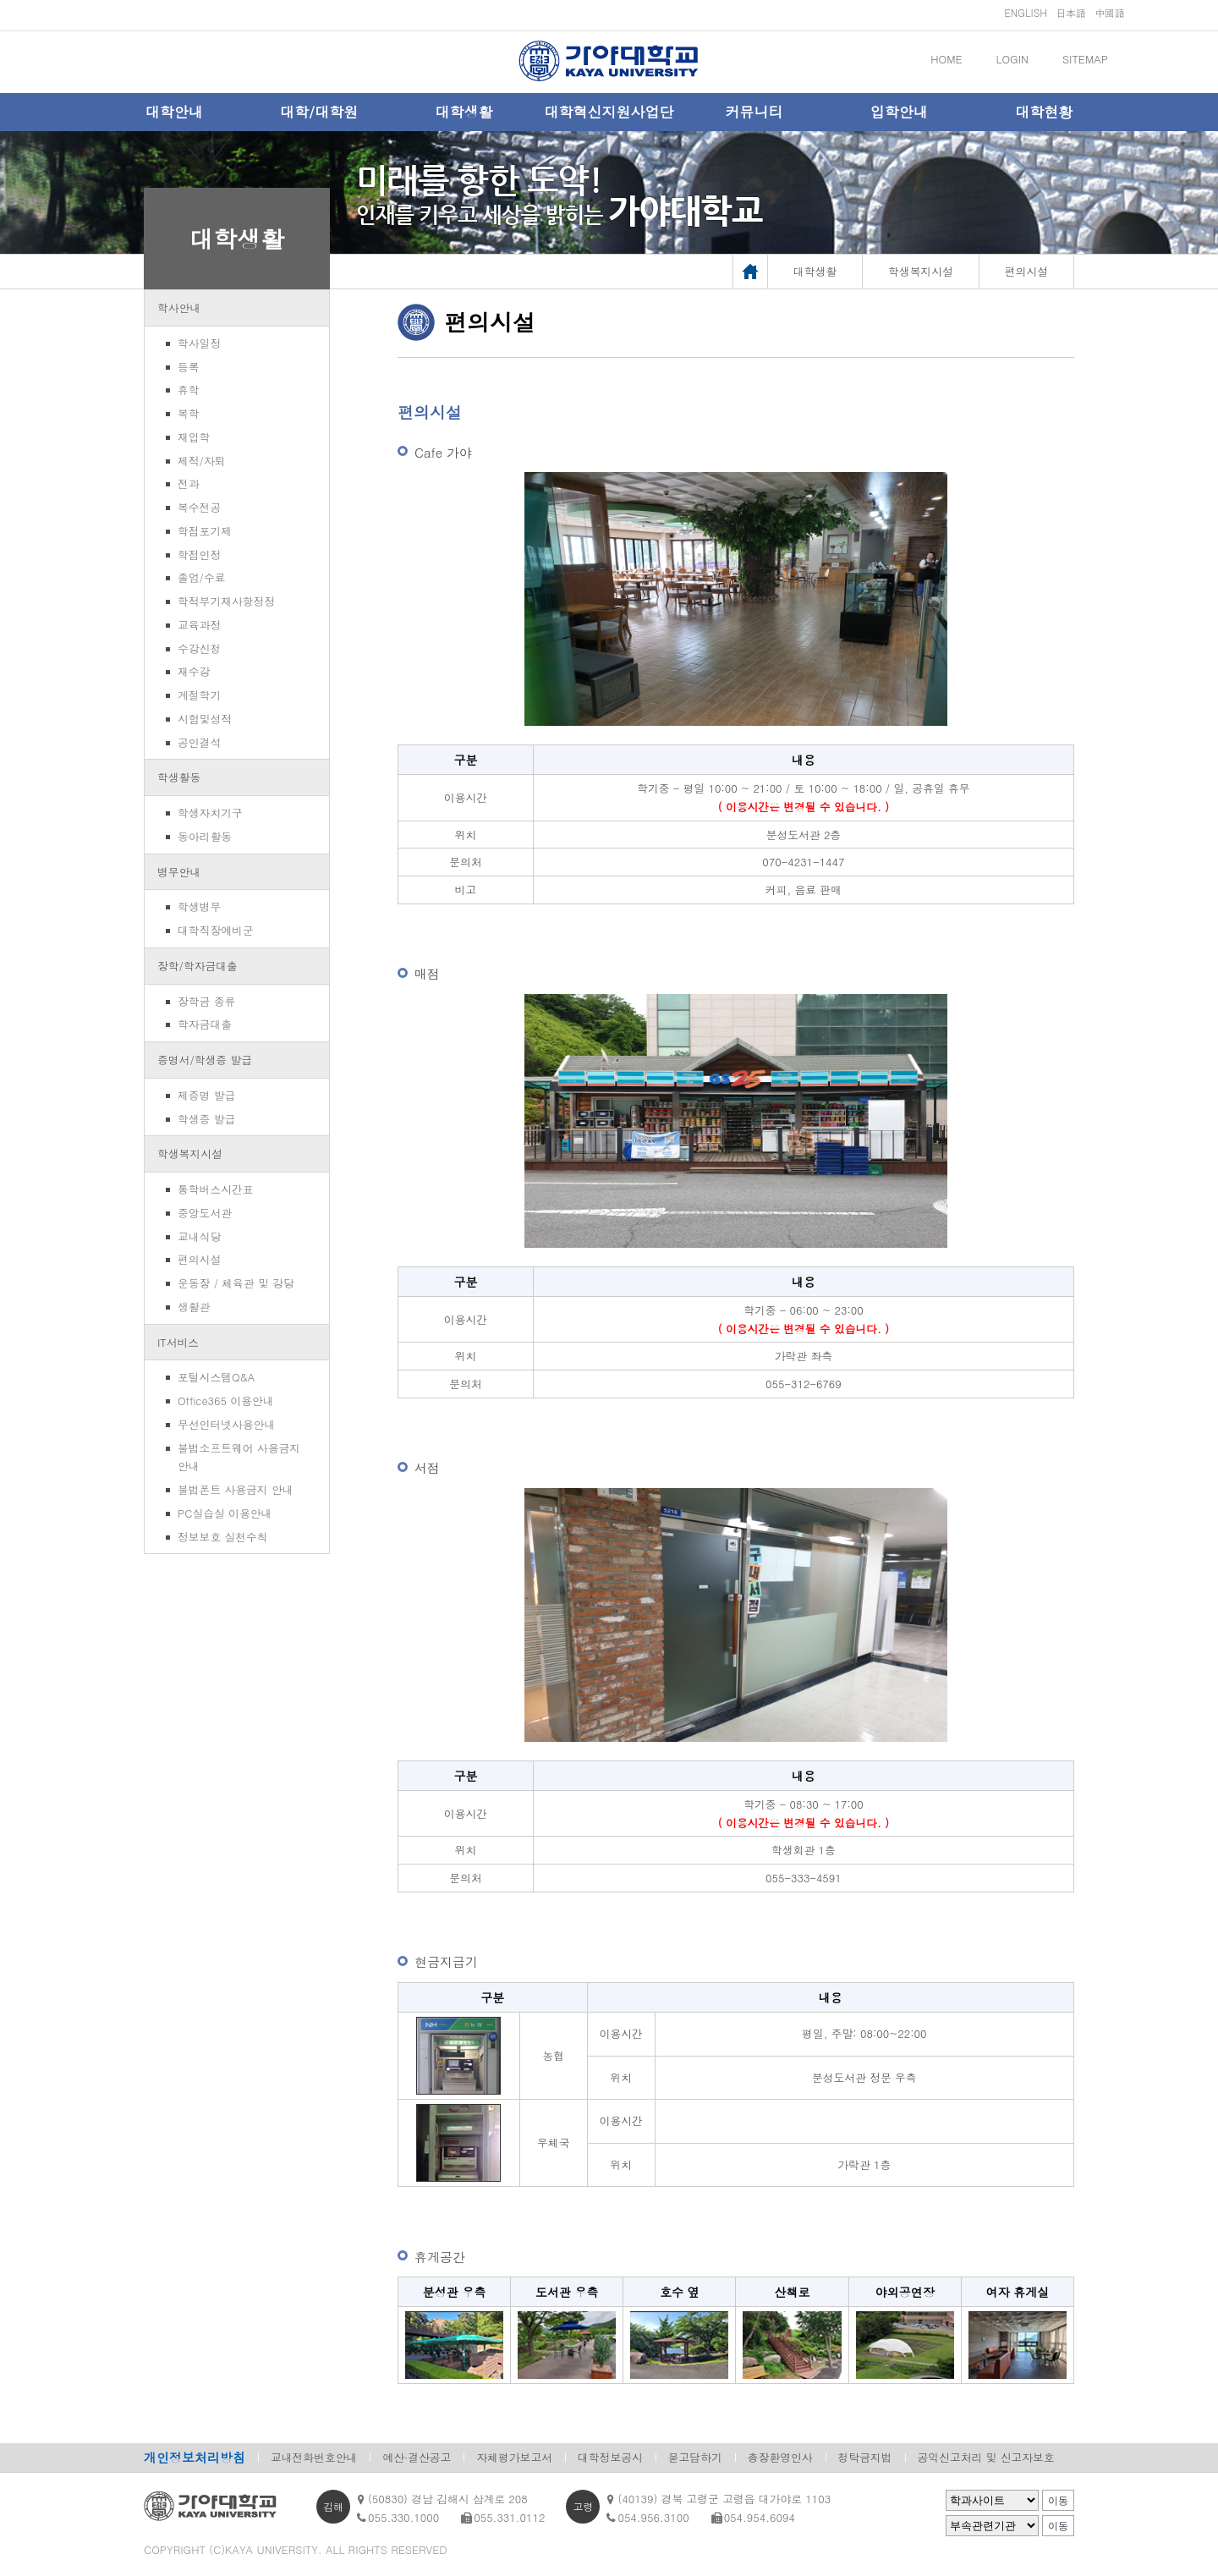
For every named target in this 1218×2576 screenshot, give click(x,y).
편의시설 (199, 1259)
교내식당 (199, 1236)
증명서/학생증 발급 (204, 1060)
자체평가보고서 (514, 2457)
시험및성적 (205, 719)
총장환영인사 (780, 2457)
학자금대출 (205, 1024)
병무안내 (178, 872)
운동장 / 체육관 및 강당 (236, 1283)
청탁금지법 (865, 2457)
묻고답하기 (695, 2457)
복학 (189, 413)
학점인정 (199, 555)
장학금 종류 (206, 1001)
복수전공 (199, 507)
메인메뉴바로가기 (0, 0)
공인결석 (199, 742)
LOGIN (1012, 59)
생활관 (194, 1307)
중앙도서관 (205, 1213)
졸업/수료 (202, 577)
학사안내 (178, 307)
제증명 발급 (206, 1095)
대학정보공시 (610, 2457)
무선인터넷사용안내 (226, 1424)
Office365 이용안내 (225, 1400)
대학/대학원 (319, 112)
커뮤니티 (753, 112)
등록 (189, 367)
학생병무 (199, 906)
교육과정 (199, 625)
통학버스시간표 (216, 1189)
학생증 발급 (206, 1119)
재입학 (194, 437)
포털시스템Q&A (216, 1377)
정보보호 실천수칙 (223, 1537)
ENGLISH (1025, 12)
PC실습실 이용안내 (225, 1513)
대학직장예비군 (216, 930)
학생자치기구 (210, 813)
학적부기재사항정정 (226, 601)
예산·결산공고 (416, 2457)
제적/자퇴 (202, 461)
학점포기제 (205, 531)
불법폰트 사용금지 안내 (236, 1489)
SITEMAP (1085, 59)
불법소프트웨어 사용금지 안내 (239, 1457)
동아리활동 (205, 836)
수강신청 (199, 648)
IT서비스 (178, 1342)
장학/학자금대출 (197, 966)
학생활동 (178, 777)
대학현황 (1044, 112)
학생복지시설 (189, 1153)
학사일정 (199, 343)
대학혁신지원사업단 (608, 112)
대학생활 (464, 112)
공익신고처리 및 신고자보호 (986, 2457)
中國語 (1110, 12)
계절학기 (199, 695)
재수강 (194, 671)
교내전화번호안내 (314, 2457)
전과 (189, 483)
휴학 (189, 390)
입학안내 (899, 112)
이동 (1058, 2501)
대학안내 (174, 112)
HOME (946, 59)
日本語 (1071, 12)
